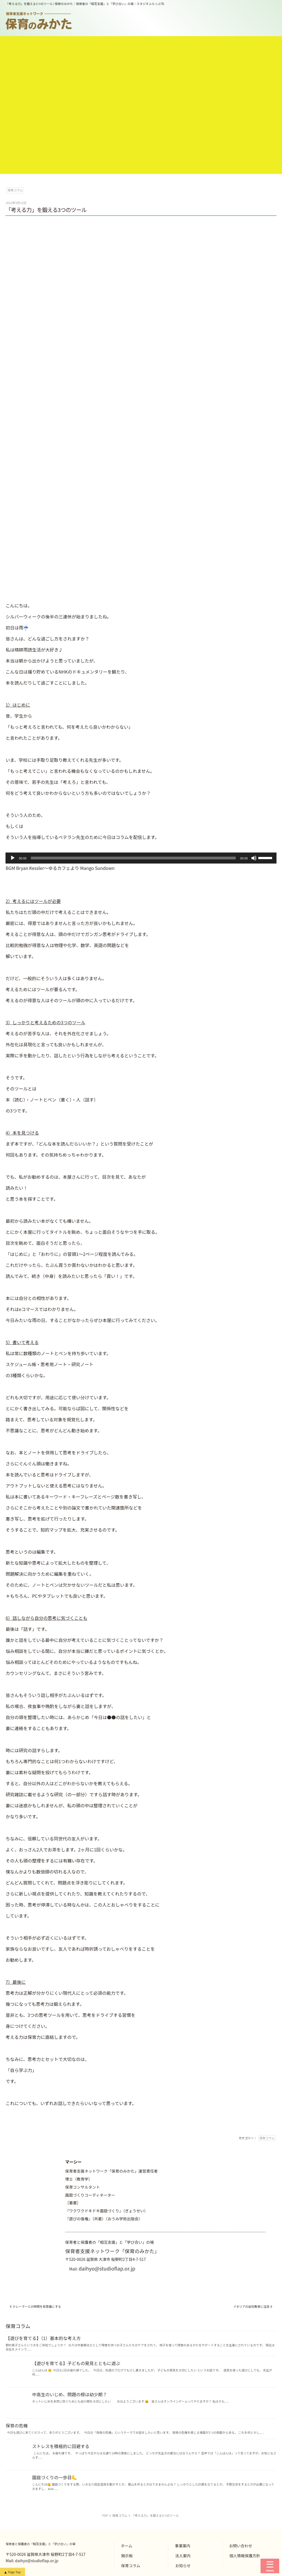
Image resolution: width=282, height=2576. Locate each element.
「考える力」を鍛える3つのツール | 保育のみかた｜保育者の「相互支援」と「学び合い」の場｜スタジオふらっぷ (83, 3)
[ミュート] (254, 858)
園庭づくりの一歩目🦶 (54, 2477)
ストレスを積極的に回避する (60, 2446)
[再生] (12, 858)
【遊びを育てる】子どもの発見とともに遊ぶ (76, 2363)
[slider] (133, 858)
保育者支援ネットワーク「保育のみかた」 (112, 2251)
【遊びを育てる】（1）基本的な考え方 (43, 2338)
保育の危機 (17, 2425)
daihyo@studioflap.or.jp (106, 2268)
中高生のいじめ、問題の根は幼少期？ (69, 2394)
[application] (141, 858)
